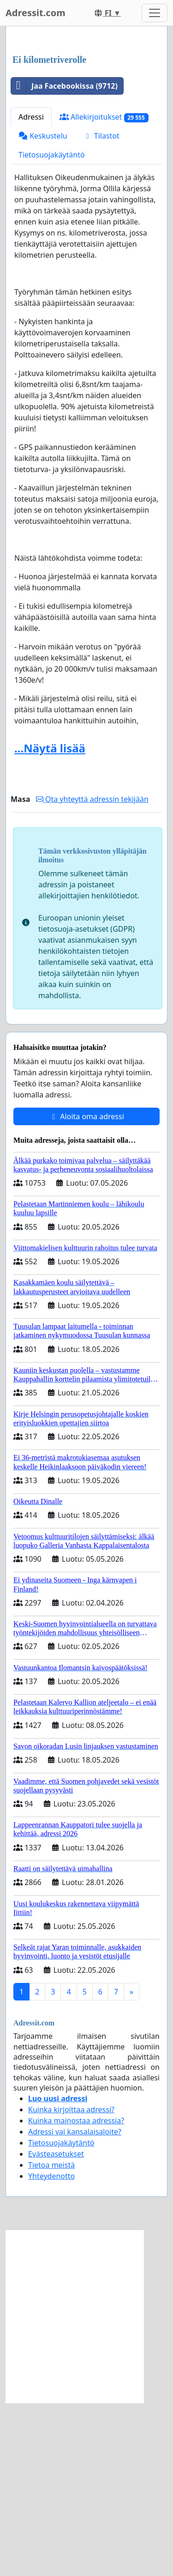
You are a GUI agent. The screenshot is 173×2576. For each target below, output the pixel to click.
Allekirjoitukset (104, 290)
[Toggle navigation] (154, 13)
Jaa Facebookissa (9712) (64, 259)
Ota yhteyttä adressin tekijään (92, 972)
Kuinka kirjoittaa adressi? (71, 2283)
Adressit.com (36, 12)
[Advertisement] (86, 127)
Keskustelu (42, 309)
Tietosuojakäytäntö (51, 328)
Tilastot (101, 309)
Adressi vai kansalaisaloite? (74, 2305)
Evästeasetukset (56, 2327)
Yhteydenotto (51, 2349)
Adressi (31, 290)
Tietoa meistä (51, 2338)
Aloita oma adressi (86, 1290)
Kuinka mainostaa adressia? (76, 2294)
